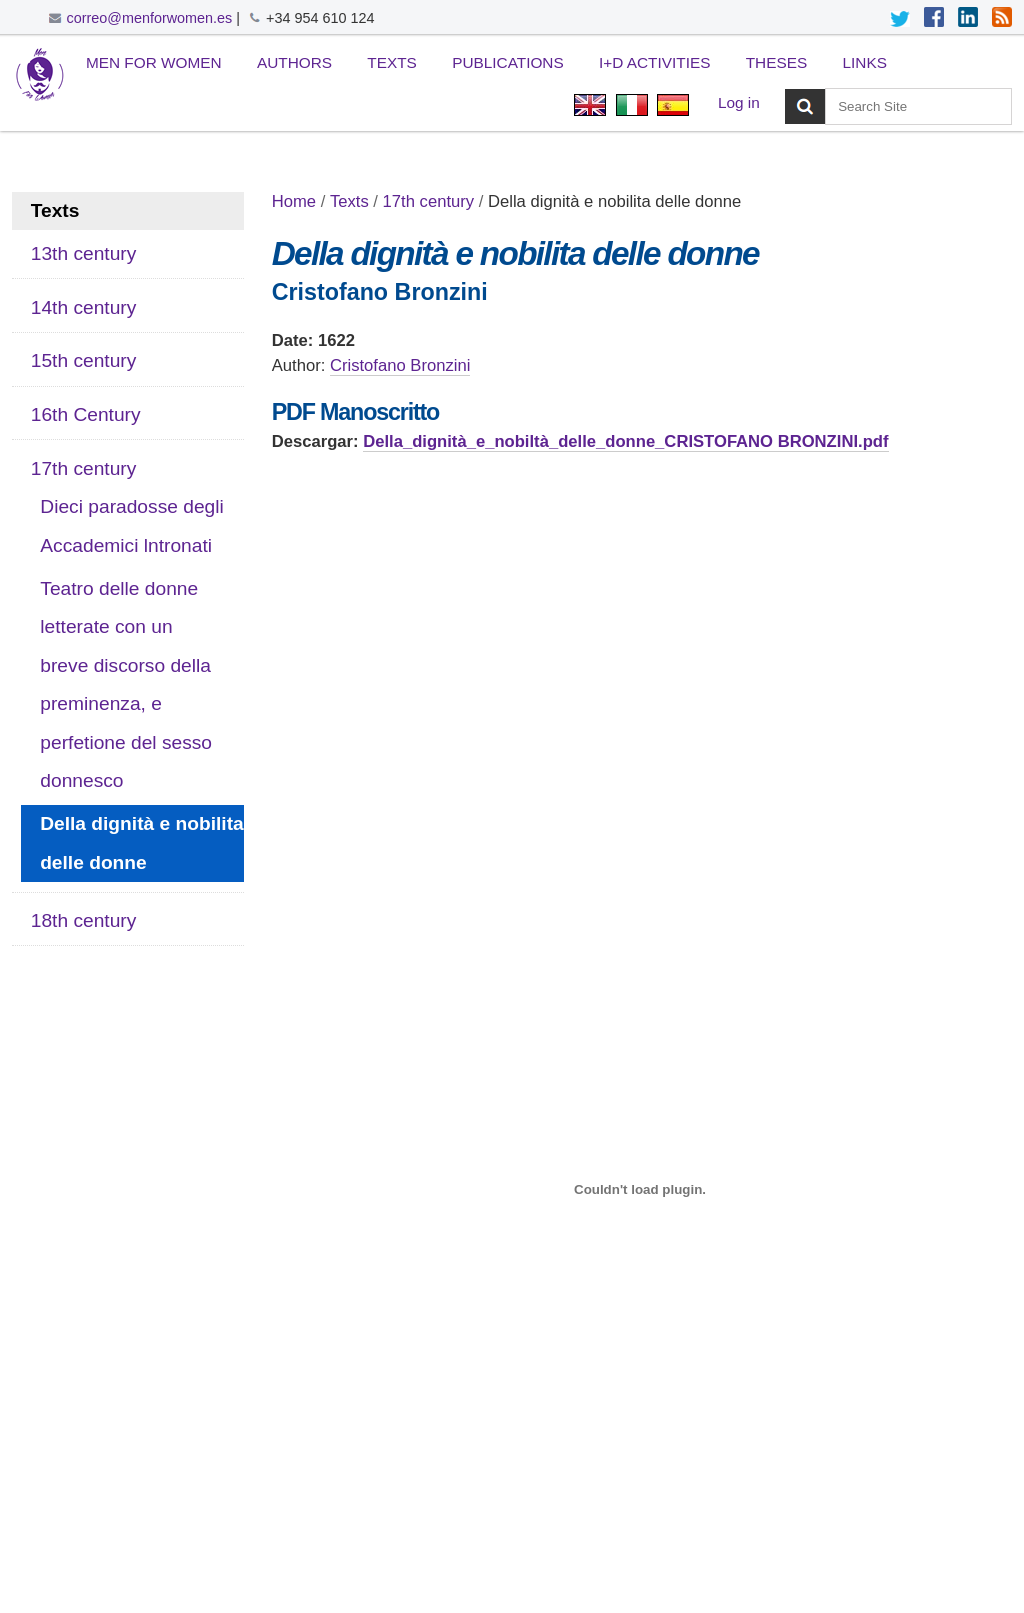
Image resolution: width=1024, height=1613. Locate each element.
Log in (739, 102)
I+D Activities (654, 62)
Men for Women (154, 62)
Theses (776, 62)
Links (864, 62)
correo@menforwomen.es (150, 18)
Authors (294, 62)
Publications (508, 62)
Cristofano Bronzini (400, 365)
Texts (392, 62)
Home (294, 201)
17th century (429, 201)
